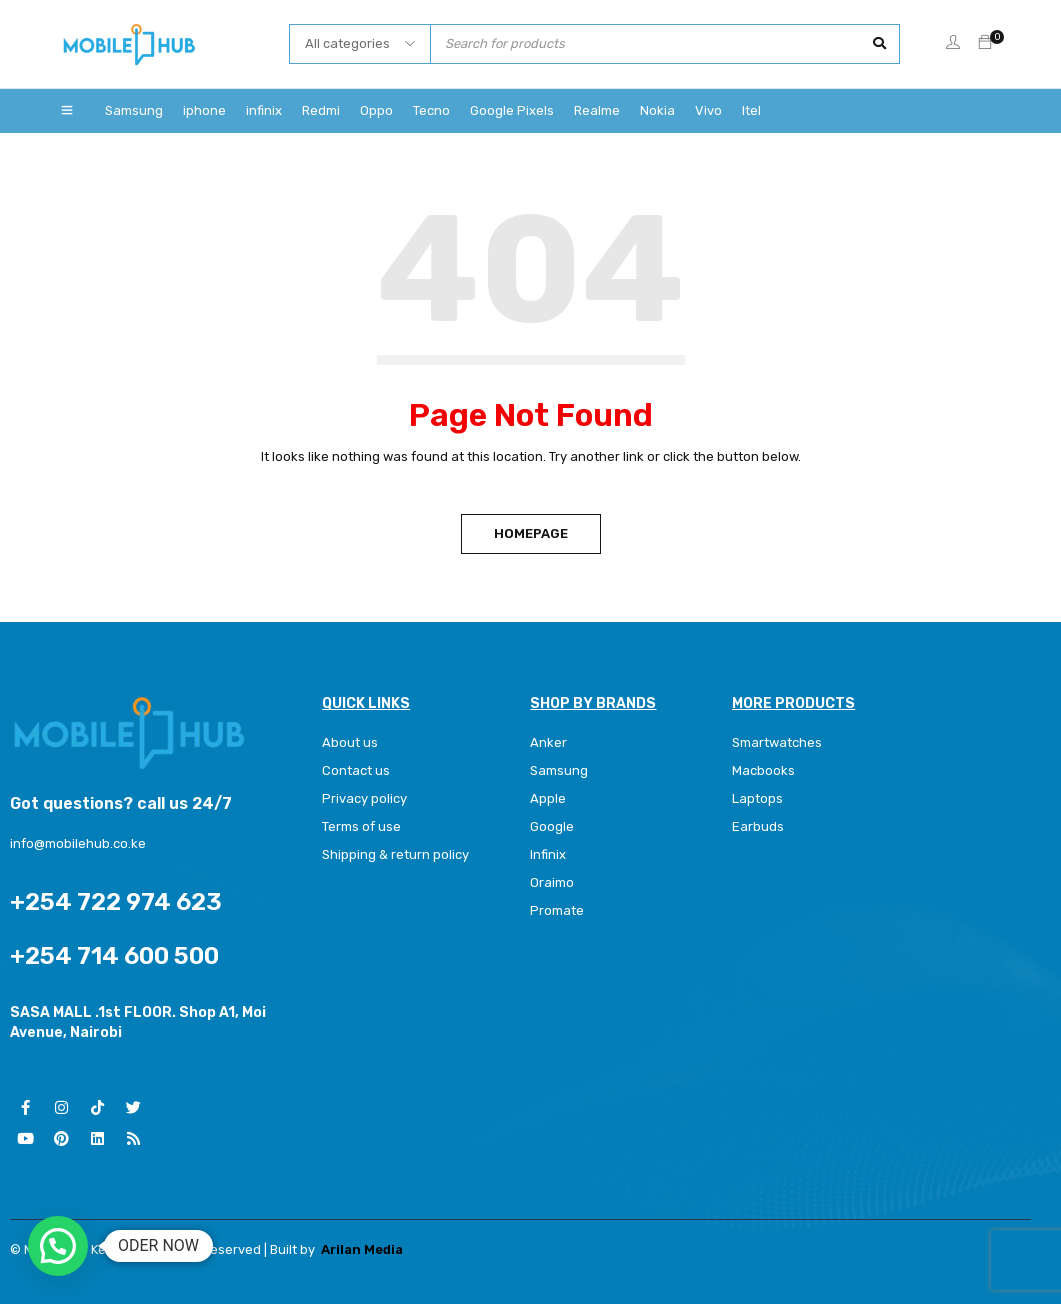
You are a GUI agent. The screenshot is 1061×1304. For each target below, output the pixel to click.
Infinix (548, 854)
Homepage (531, 533)
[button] (58, 1246)
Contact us (356, 770)
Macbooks (763, 770)
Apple (548, 798)
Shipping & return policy (395, 854)
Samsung (559, 770)
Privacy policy (364, 798)
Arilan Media (362, 1249)
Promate (557, 910)
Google (552, 826)
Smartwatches (778, 742)
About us (350, 742)
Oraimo (552, 882)
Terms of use (361, 826)
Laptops (757, 798)
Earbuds (758, 826)
